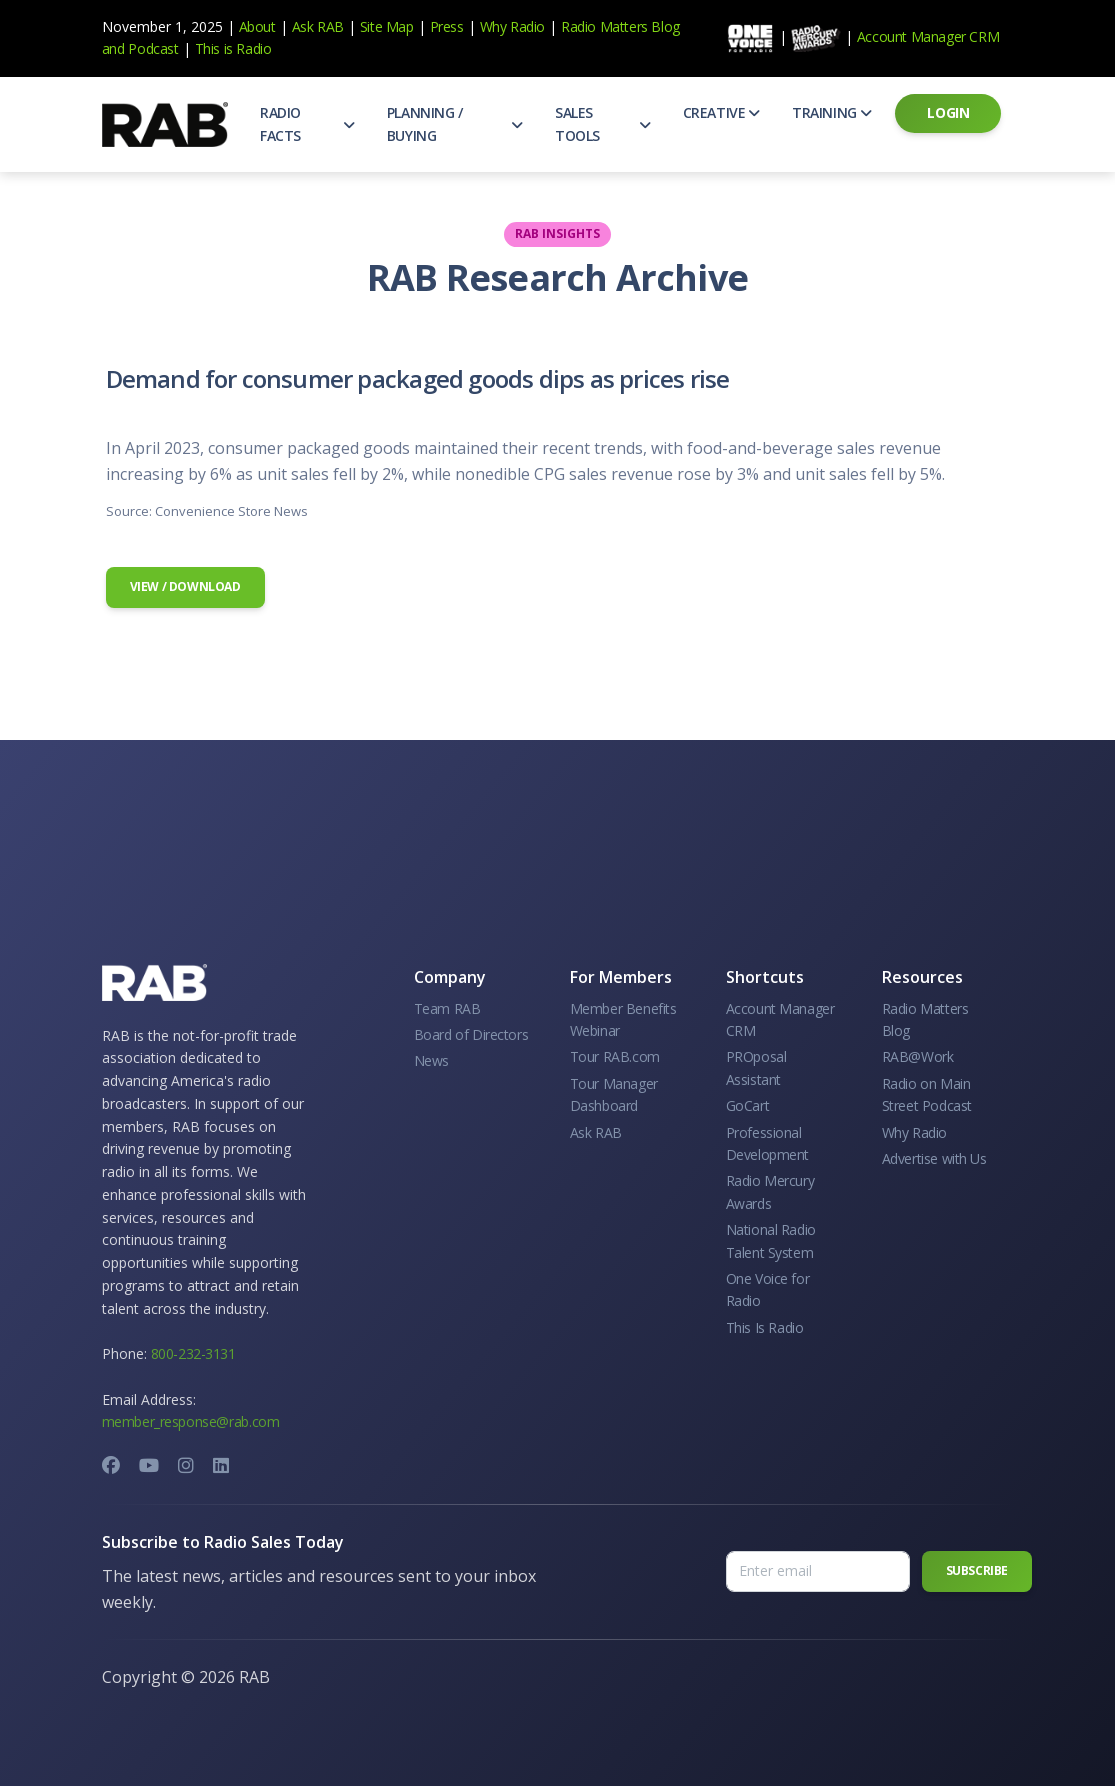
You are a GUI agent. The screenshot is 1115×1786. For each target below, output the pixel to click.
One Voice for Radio (768, 1289)
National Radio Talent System (771, 1240)
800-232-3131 (193, 1353)
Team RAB (447, 1008)
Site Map (387, 26)
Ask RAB (318, 26)
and (113, 48)
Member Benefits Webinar (623, 1019)
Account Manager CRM (928, 36)
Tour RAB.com (615, 1056)
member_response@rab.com (191, 1421)
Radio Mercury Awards (770, 1191)
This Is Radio (765, 1327)
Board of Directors (471, 1034)
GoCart (748, 1105)
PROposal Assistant (756, 1067)
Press (447, 26)
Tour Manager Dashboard (614, 1094)
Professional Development (768, 1143)
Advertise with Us (934, 1158)
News (431, 1060)
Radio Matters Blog (620, 26)
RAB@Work (918, 1056)
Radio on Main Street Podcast (927, 1094)
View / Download (185, 586)
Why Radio (512, 26)
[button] (307, 124)
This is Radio (233, 48)
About (257, 26)
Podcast (153, 48)
